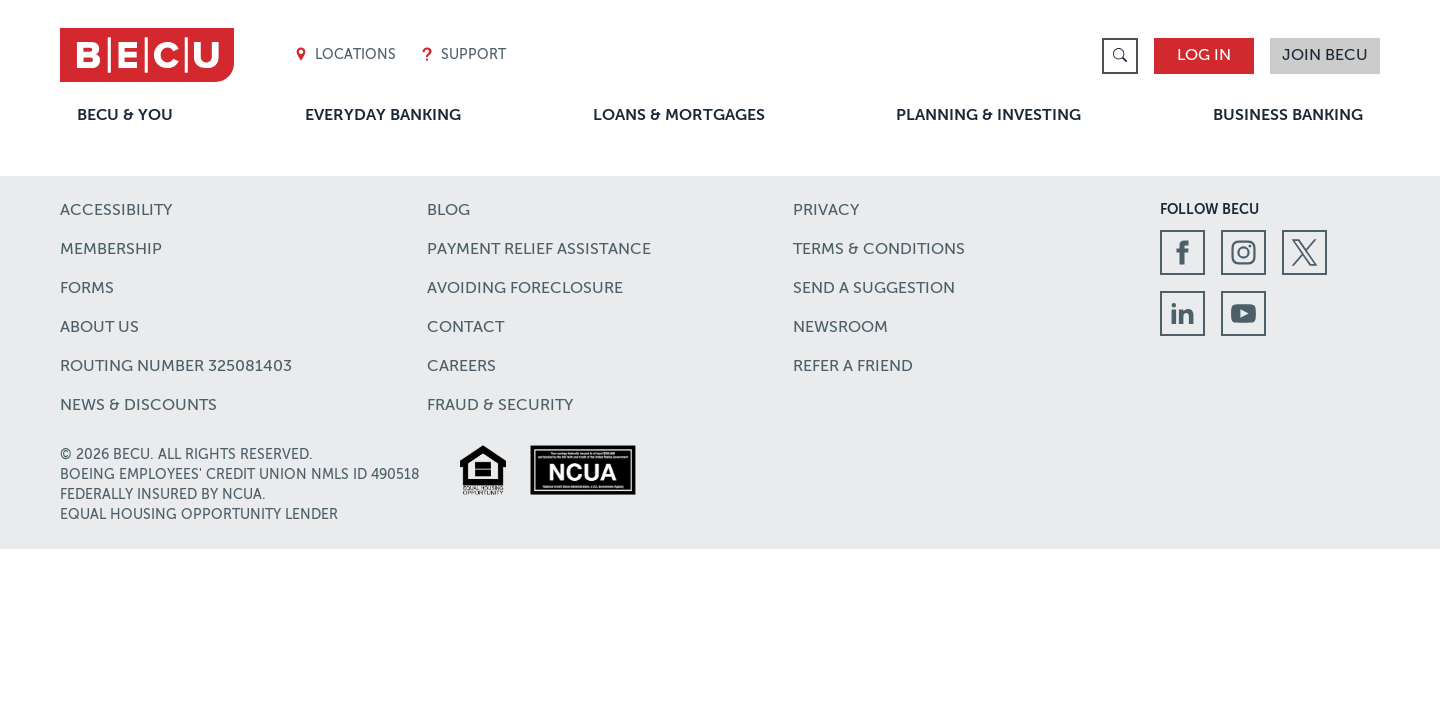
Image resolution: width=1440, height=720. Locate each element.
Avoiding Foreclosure (525, 289)
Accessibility (116, 211)
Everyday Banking (383, 116)
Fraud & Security (500, 406)
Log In (1204, 56)
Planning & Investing (988, 116)
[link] (1120, 56)
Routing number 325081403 (176, 367)
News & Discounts (138, 406)
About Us (99, 328)
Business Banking (1288, 116)
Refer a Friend (853, 367)
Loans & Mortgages (679, 116)
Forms (87, 289)
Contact (465, 328)
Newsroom (840, 328)
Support (463, 55)
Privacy (826, 211)
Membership (111, 250)
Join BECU (1325, 56)
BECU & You (125, 116)
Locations (345, 55)
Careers (461, 367)
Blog (448, 211)
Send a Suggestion (874, 289)
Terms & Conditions (879, 250)
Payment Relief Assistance (539, 250)
